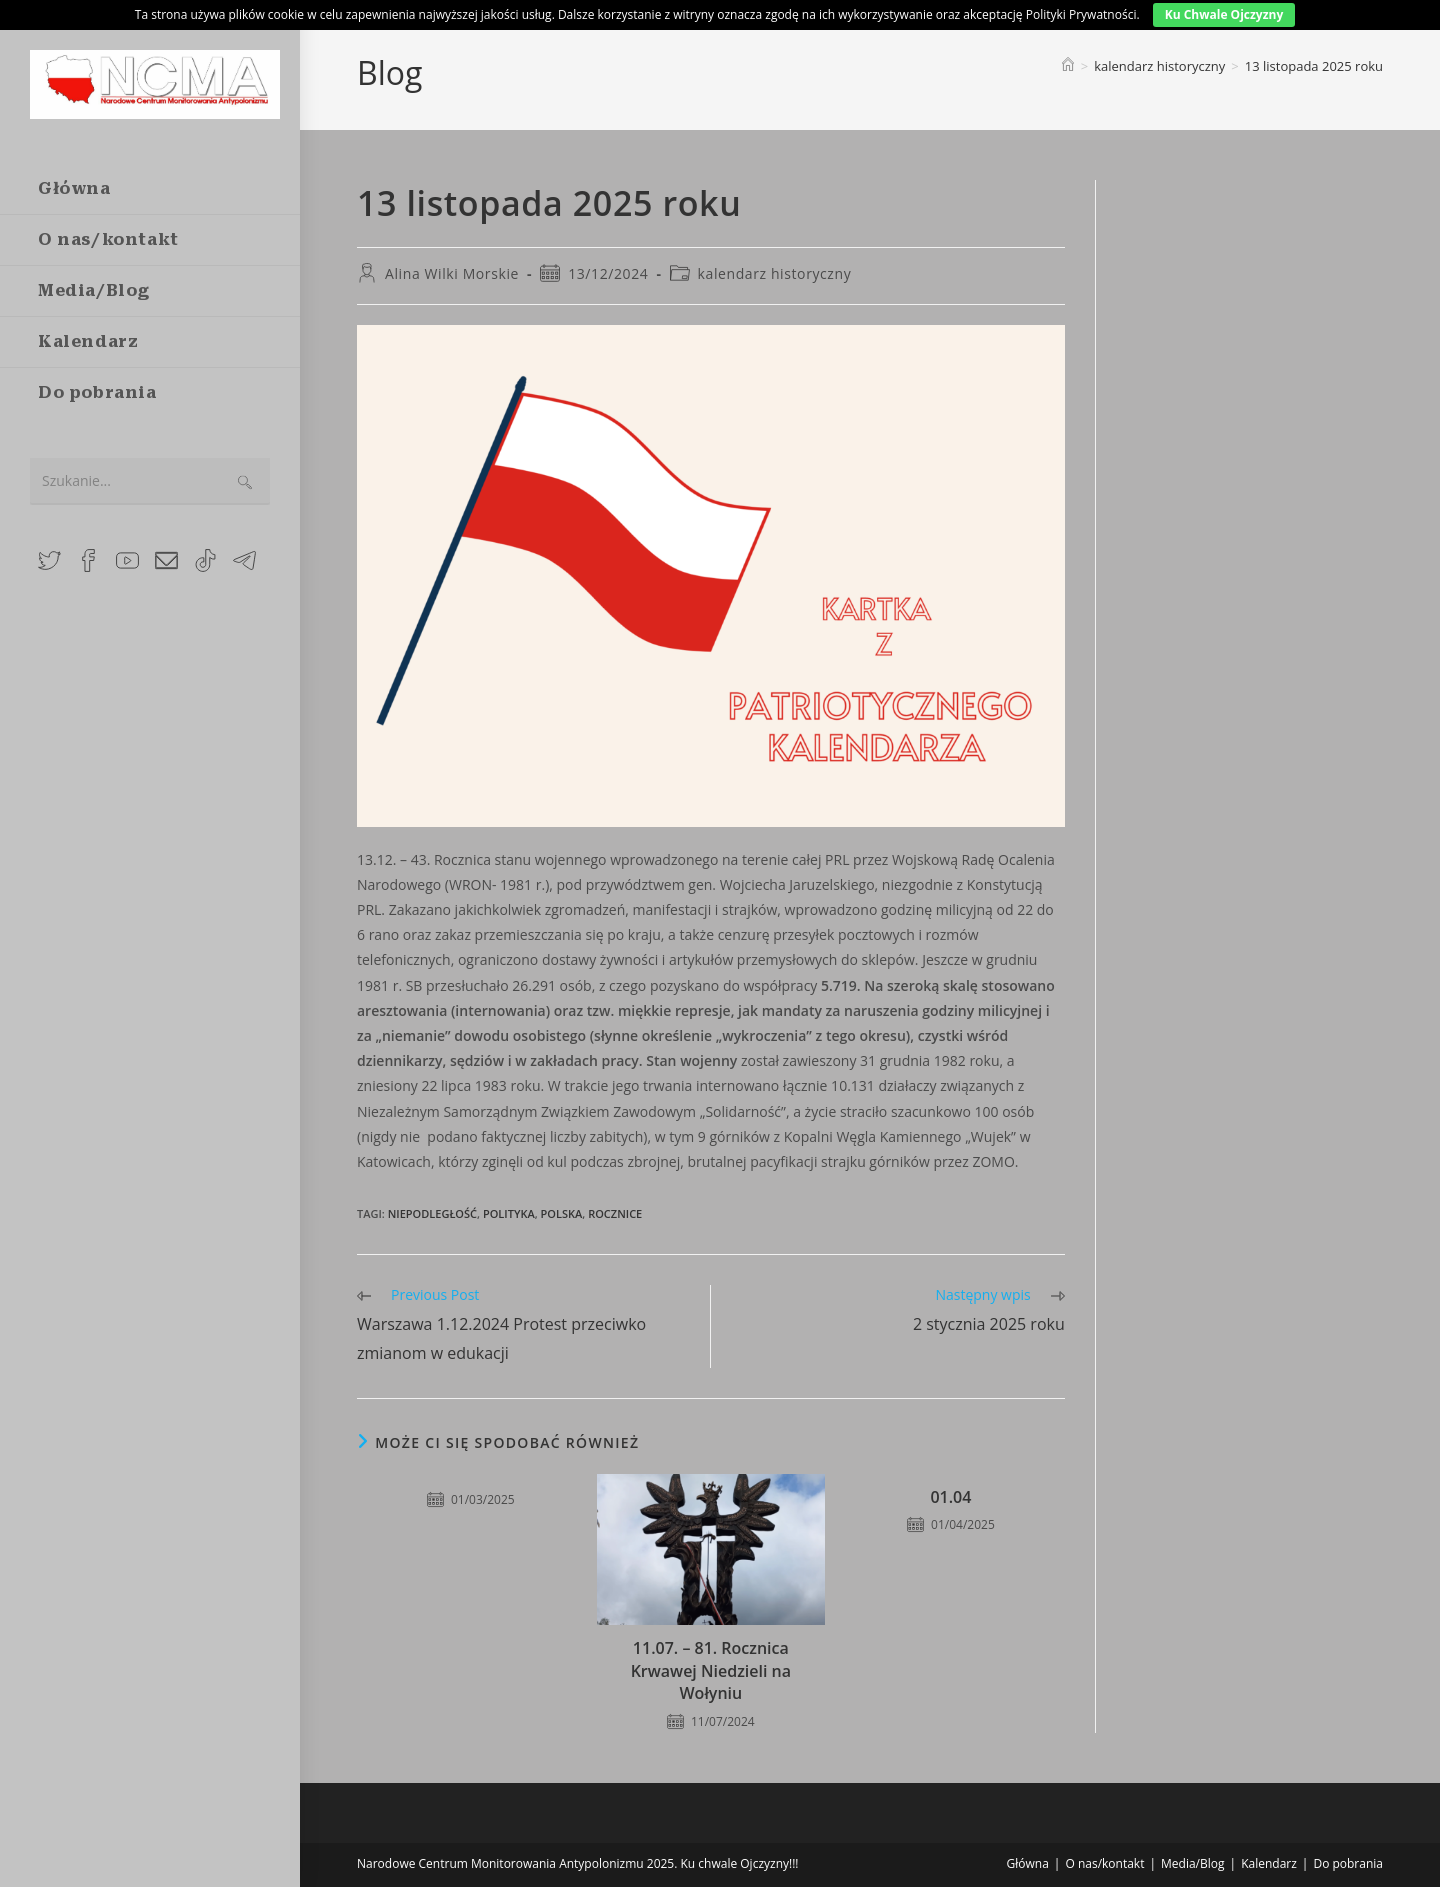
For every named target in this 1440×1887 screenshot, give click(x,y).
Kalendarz (1269, 1863)
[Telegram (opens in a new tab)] (244, 558)
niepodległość (432, 1213)
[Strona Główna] (1068, 66)
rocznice (615, 1213)
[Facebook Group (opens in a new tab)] (88, 558)
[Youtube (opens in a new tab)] (127, 558)
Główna (1028, 1863)
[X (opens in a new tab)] (49, 558)
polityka (509, 1213)
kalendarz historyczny (775, 273)
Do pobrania (1348, 1863)
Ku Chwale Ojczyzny (1224, 14)
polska (562, 1213)
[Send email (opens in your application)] (166, 558)
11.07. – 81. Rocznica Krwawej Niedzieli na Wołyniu (711, 1670)
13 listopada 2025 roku (1314, 66)
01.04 (950, 1497)
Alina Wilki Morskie (452, 273)
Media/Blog (1193, 1863)
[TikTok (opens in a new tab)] (205, 558)
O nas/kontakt (1104, 1863)
